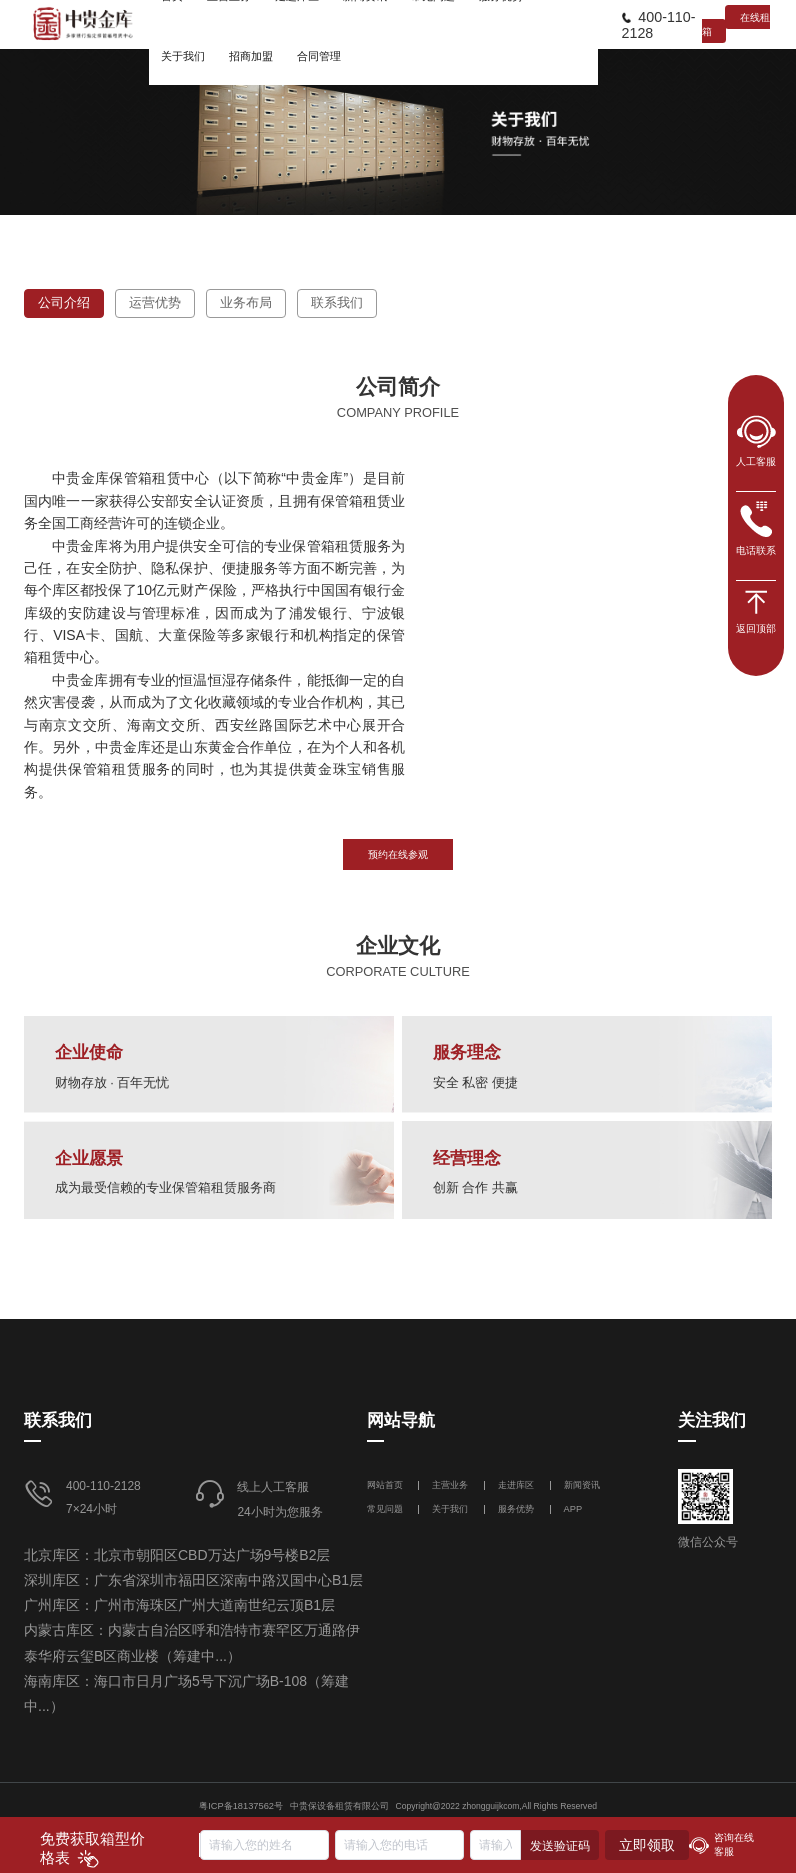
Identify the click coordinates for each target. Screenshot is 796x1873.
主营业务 (450, 1485)
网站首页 (386, 1485)
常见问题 (385, 1509)
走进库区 (517, 1485)
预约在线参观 (398, 854)
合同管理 (319, 56)
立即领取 (647, 1845)
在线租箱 (735, 24)
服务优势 (516, 1509)
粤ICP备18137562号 (241, 1806)
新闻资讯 (582, 1485)
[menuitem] (183, 55)
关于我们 (450, 1509)
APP (573, 1509)
